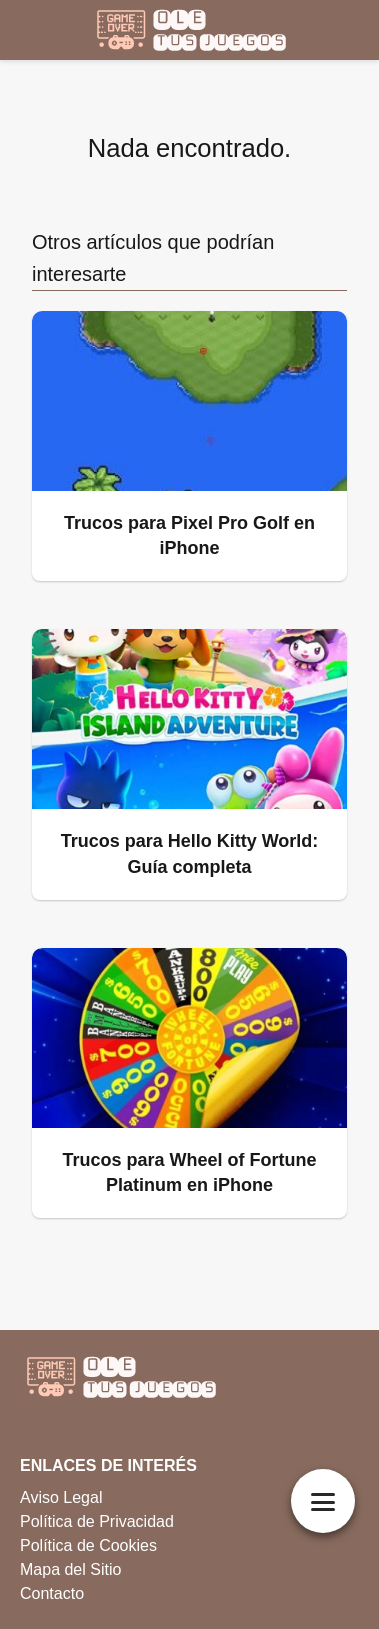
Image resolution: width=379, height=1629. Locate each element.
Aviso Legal (61, 1497)
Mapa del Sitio (70, 1569)
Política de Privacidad (97, 1521)
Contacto (52, 1593)
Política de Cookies (88, 1545)
